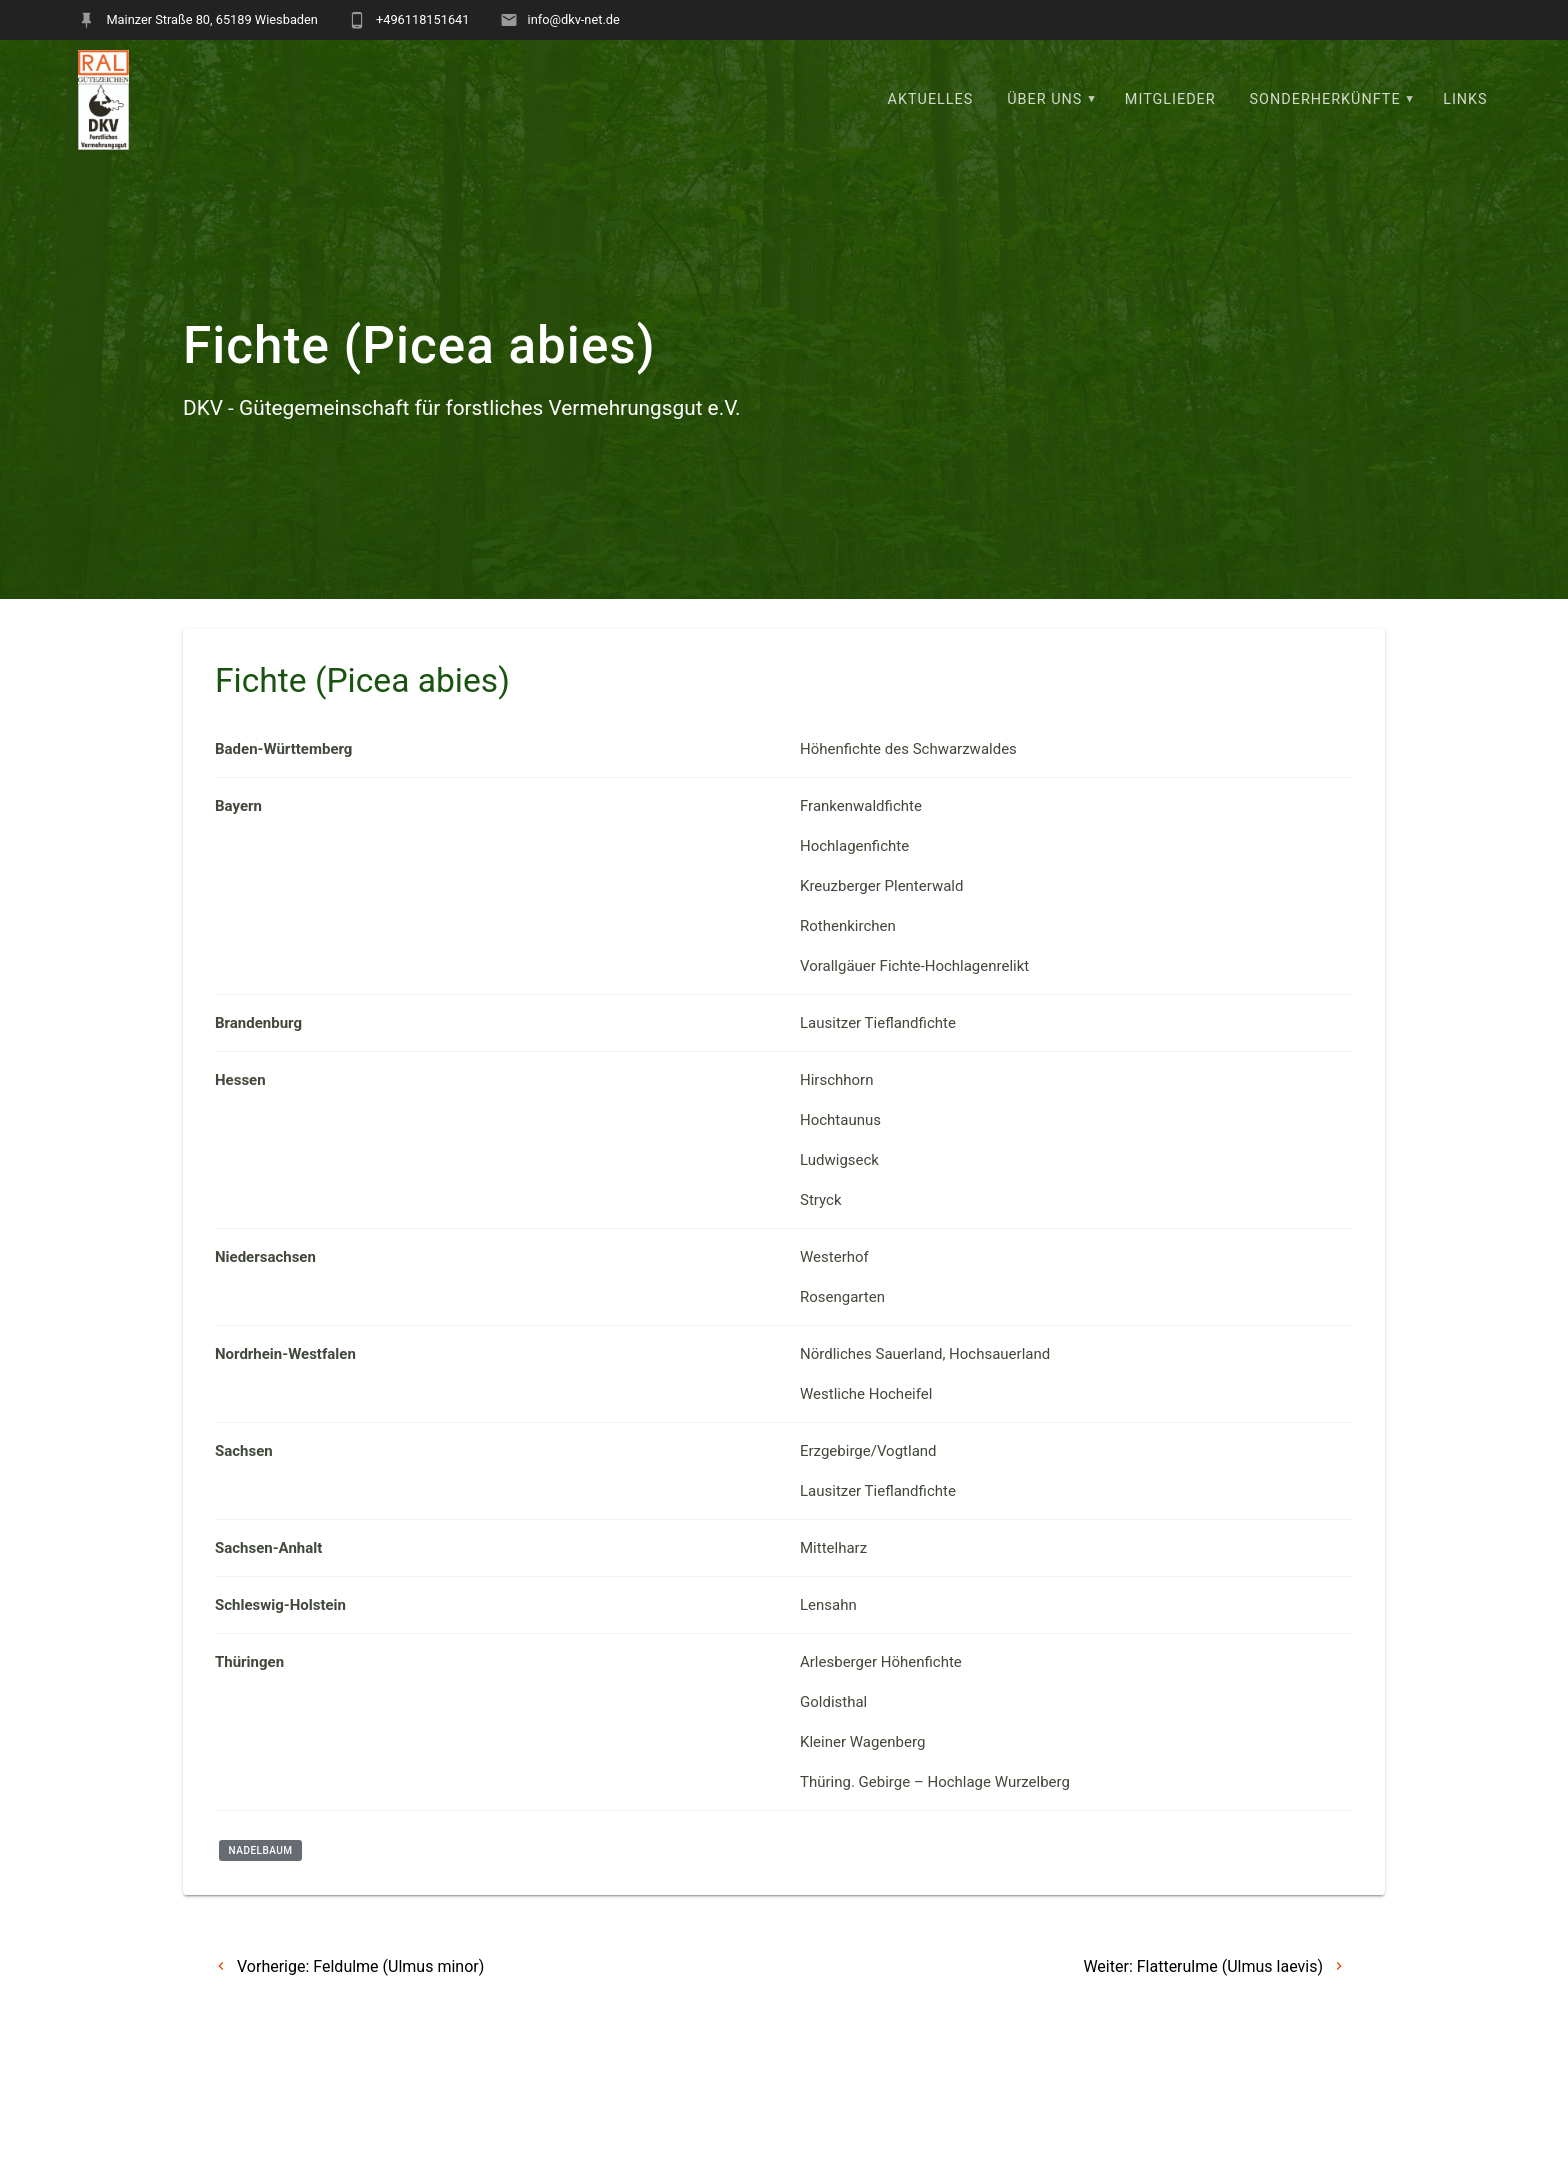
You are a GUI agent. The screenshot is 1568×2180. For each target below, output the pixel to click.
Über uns (1044, 99)
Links (1465, 99)
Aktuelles (931, 99)
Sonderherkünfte (1325, 99)
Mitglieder (1170, 99)
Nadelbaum (261, 1850)
